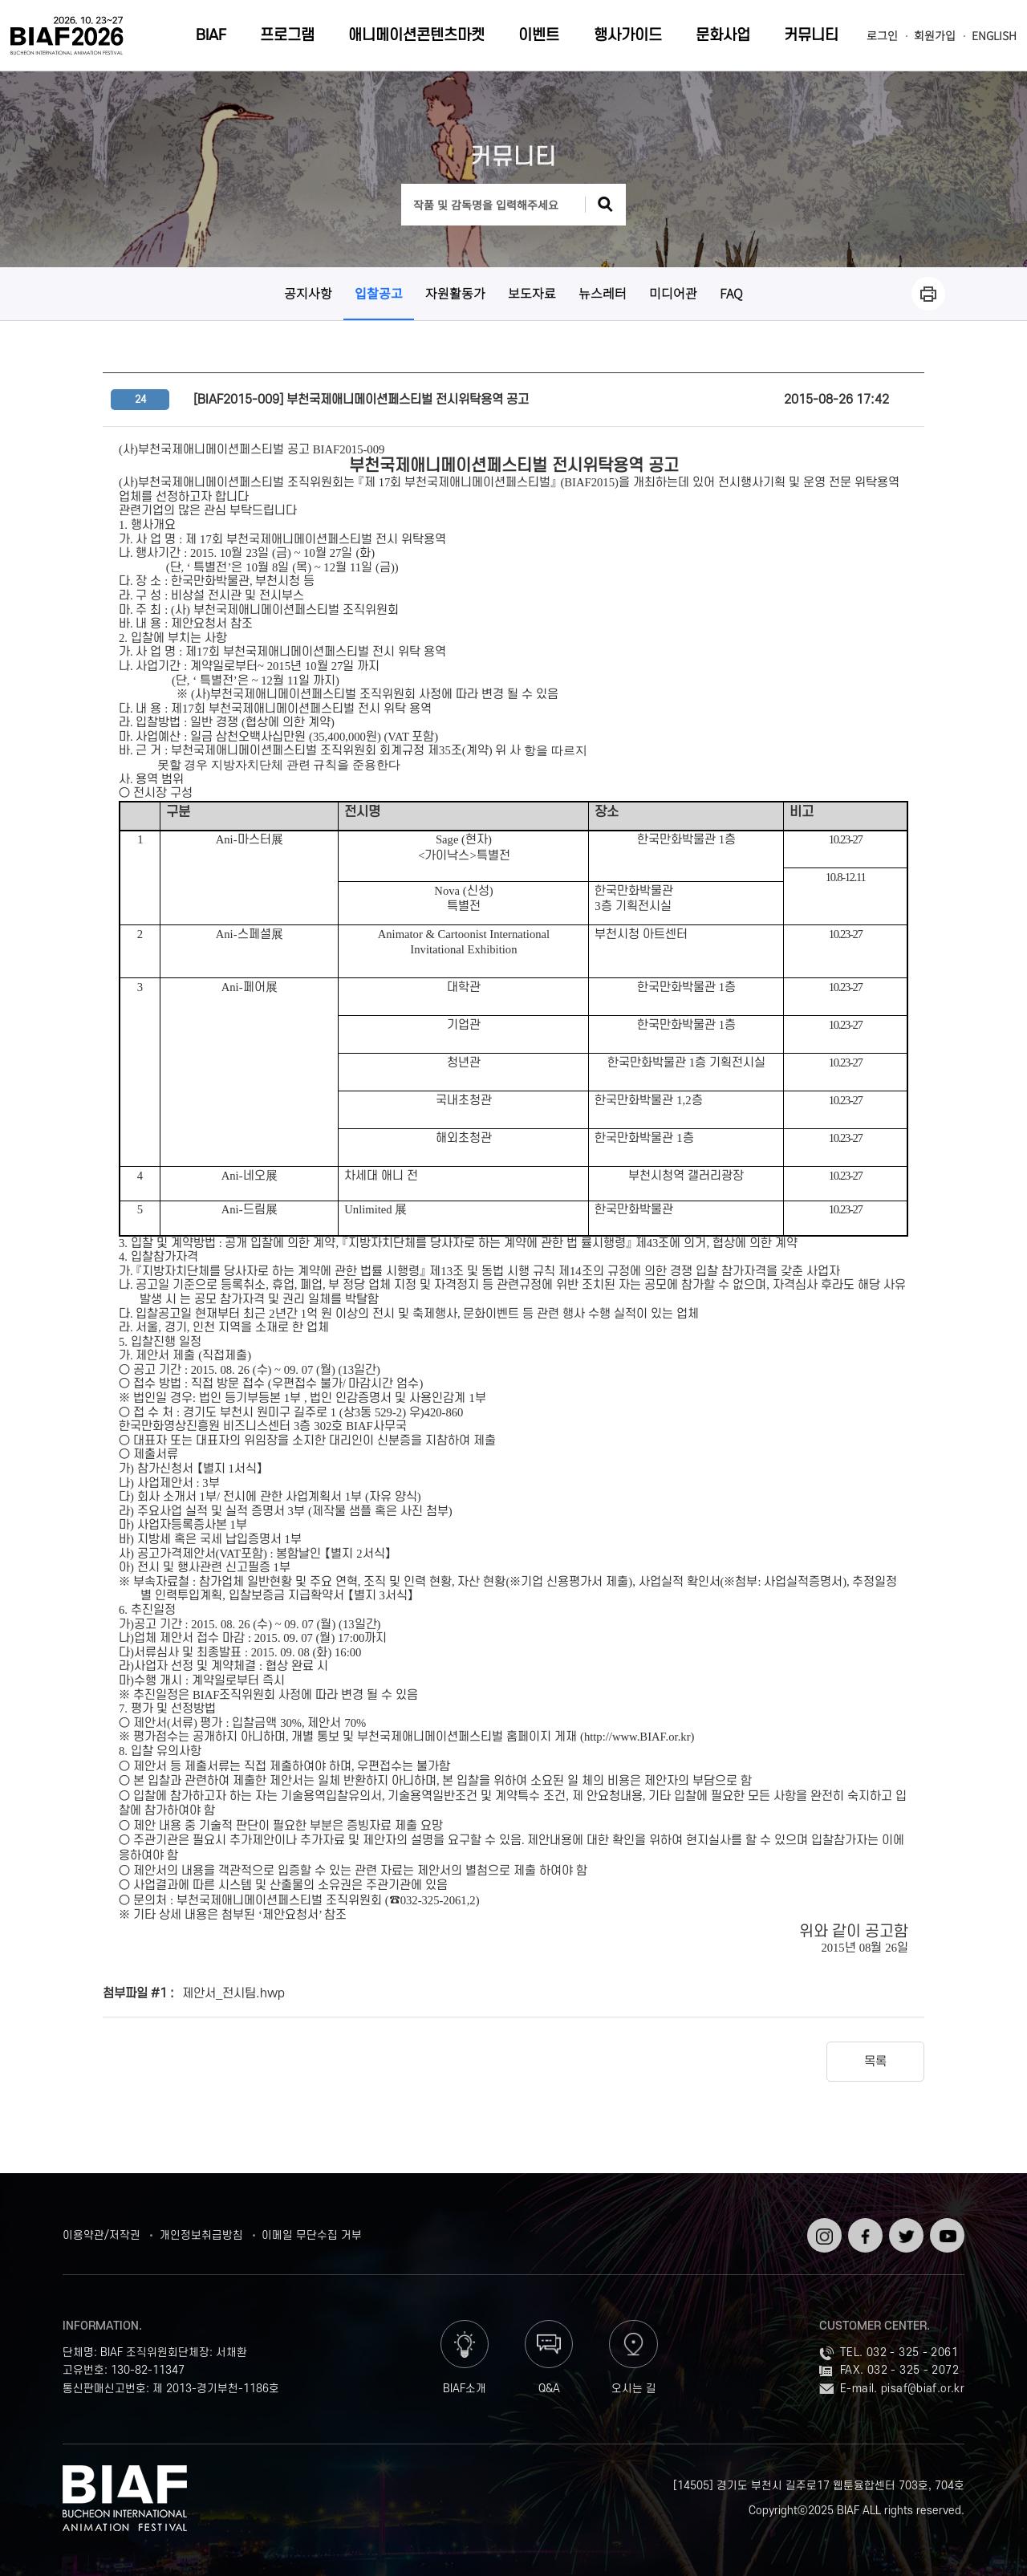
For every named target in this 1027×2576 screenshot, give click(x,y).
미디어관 (673, 293)
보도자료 (532, 293)
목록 (875, 2061)
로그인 (882, 36)
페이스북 (863, 2230)
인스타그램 (822, 2230)
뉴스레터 (602, 293)
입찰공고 (379, 293)
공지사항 (308, 293)
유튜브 (945, 2224)
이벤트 (538, 35)
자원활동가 (455, 293)
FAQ (731, 293)
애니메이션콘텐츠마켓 (416, 35)
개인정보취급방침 (201, 2235)
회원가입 (935, 36)
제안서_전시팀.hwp (233, 1993)
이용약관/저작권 (101, 2235)
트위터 (904, 2224)
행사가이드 (628, 35)
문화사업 (723, 35)
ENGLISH (994, 36)
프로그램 (287, 35)
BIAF (211, 35)
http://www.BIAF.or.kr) (639, 1736)
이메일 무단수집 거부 (312, 2235)
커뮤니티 (811, 35)
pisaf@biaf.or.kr (922, 2389)
